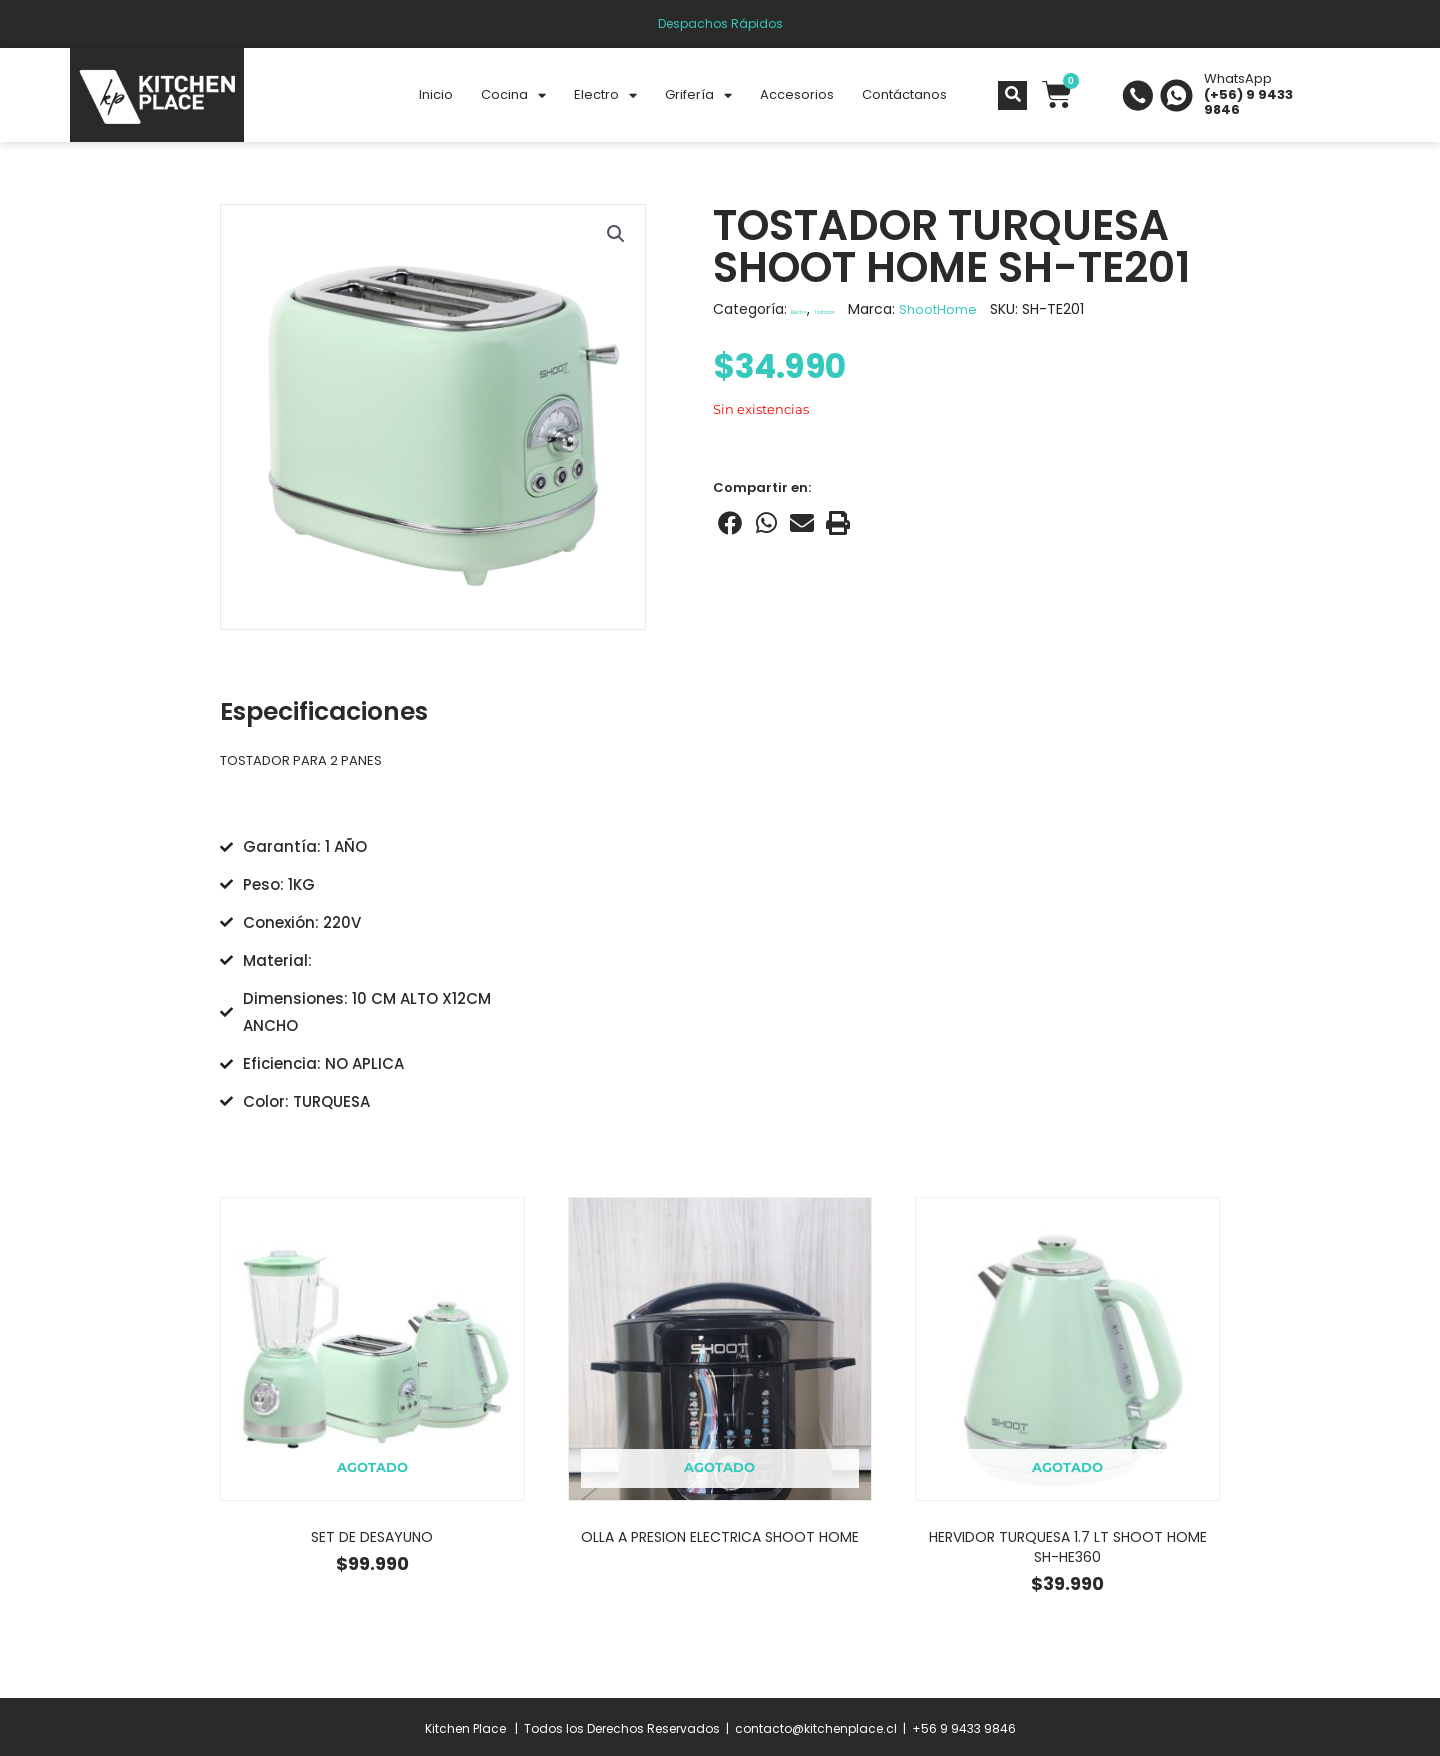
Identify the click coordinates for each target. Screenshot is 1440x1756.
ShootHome (1014, 309)
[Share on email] (802, 523)
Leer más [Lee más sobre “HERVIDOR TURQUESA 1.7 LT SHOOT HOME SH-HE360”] (1067, 1611)
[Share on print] (838, 523)
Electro (605, 95)
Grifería (698, 95)
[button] (615, 235)
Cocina (513, 95)
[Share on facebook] (730, 523)
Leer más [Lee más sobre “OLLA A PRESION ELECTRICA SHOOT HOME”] (720, 1582)
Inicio (436, 94)
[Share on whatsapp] (766, 523)
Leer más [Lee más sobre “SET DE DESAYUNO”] (372, 1591)
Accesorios (797, 94)
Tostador (877, 309)
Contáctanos (904, 94)
